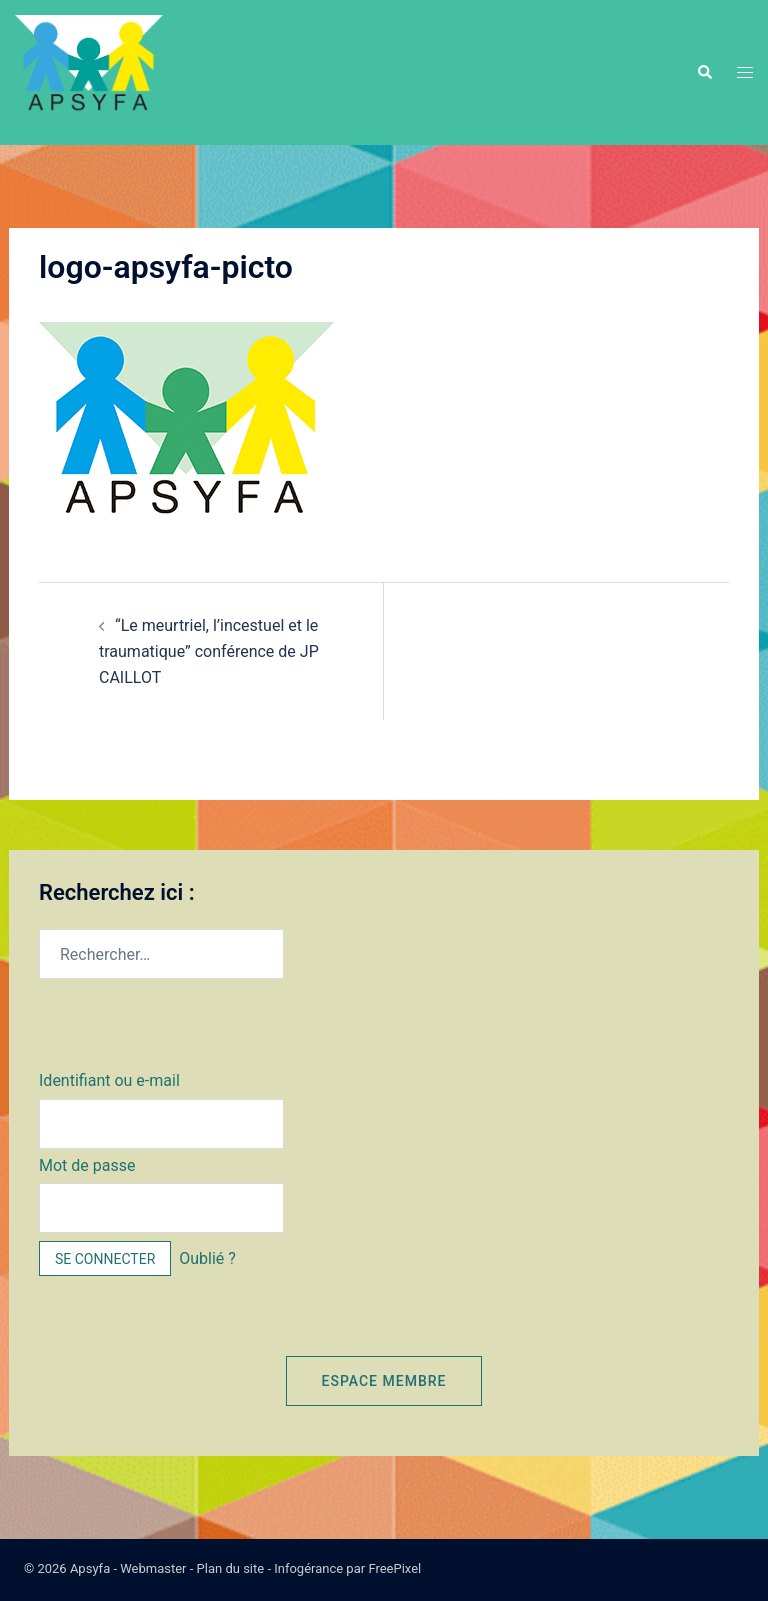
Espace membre (384, 1381)
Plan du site (231, 1568)
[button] (704, 72)
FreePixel (394, 1568)
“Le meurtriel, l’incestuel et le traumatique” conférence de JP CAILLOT (209, 651)
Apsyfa (90, 1568)
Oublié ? (207, 1258)
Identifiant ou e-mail (109, 1080)
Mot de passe (87, 1165)
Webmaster (153, 1568)
